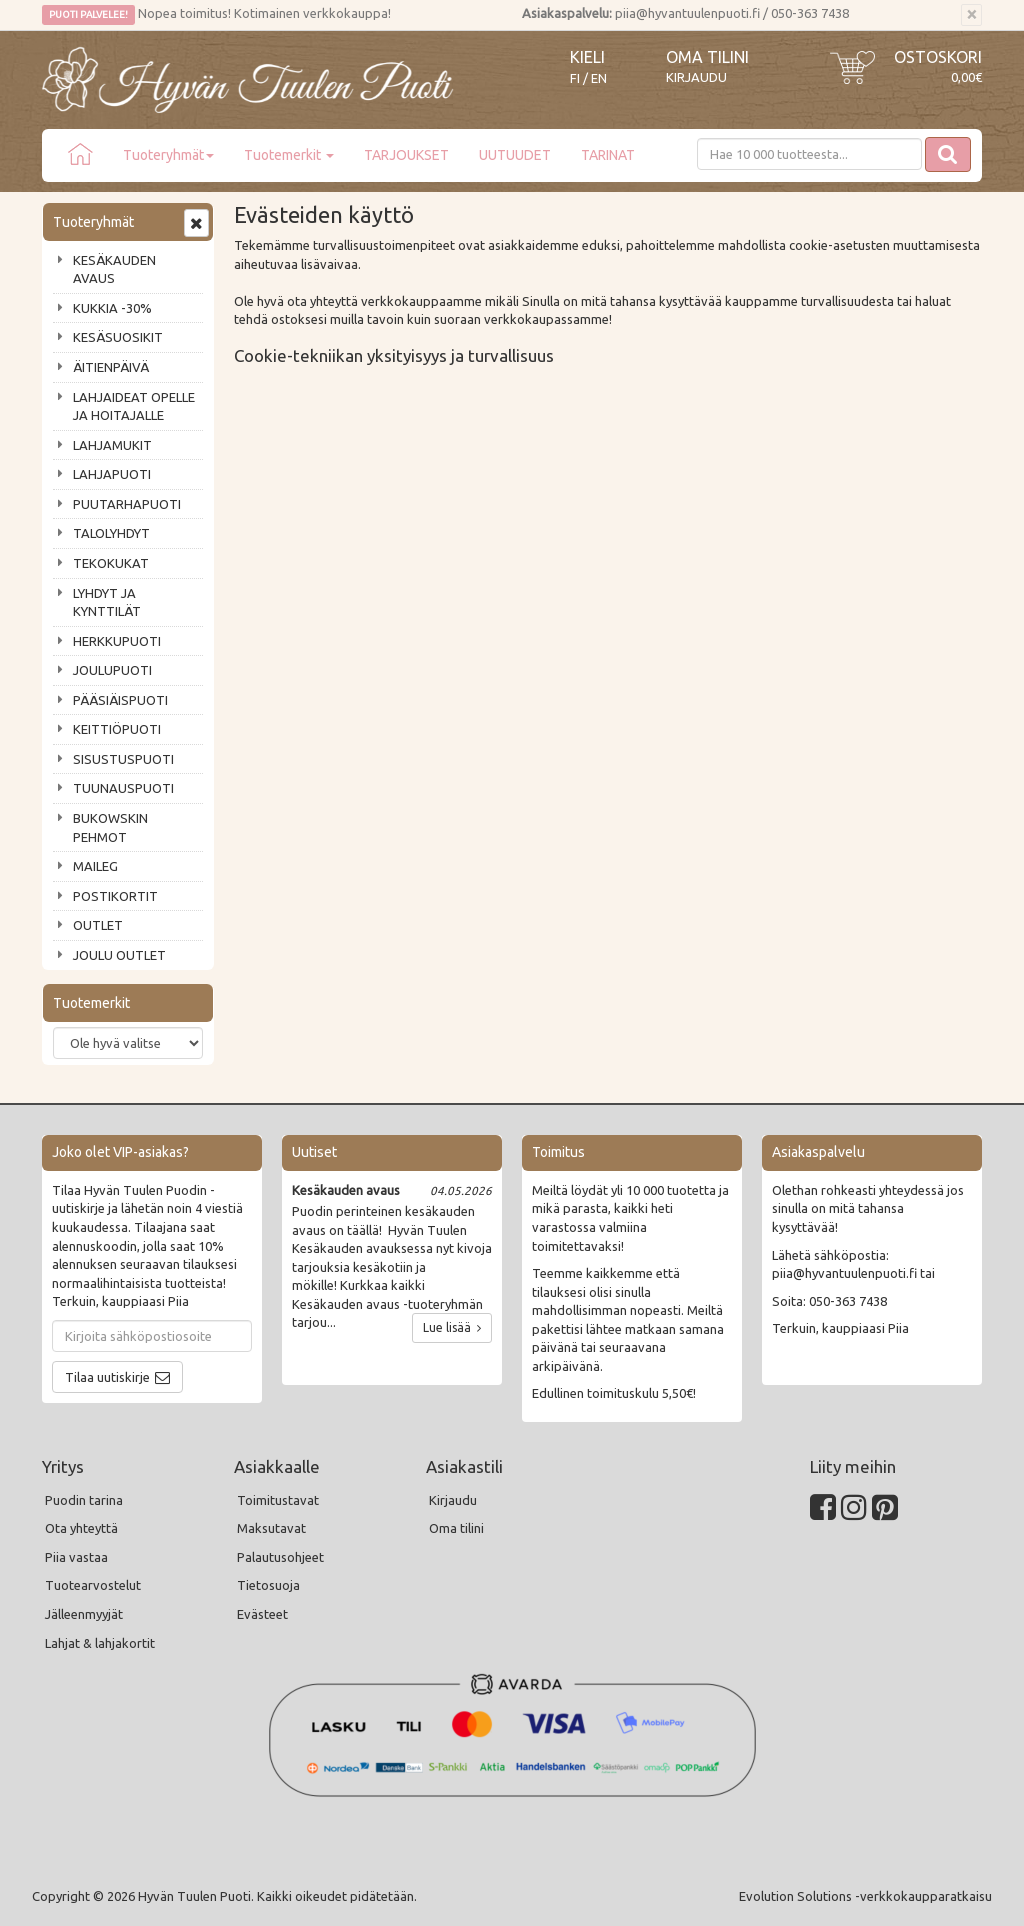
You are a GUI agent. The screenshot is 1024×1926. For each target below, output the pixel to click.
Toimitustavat (278, 1500)
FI (575, 78)
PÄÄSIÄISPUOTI (120, 700)
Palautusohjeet (280, 1557)
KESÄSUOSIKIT (118, 337)
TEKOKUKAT (111, 563)
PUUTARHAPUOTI (127, 504)
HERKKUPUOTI (117, 641)
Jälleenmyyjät (84, 1614)
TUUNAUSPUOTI (123, 788)
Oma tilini (707, 57)
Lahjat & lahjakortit (100, 1643)
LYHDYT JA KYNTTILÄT (107, 602)
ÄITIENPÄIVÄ (111, 367)
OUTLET (98, 925)
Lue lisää (452, 1327)
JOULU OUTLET (119, 955)
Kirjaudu (696, 77)
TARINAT (608, 155)
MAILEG (95, 866)
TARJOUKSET (406, 155)
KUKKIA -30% (112, 308)
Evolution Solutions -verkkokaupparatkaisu (865, 1896)
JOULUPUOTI (112, 670)
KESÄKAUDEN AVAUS (114, 269)
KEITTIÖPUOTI (117, 729)
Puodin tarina (84, 1500)
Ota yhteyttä (81, 1528)
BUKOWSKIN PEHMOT (110, 827)
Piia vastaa (76, 1557)
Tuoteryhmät (168, 155)
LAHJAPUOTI (112, 474)
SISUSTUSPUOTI (123, 759)
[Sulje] (971, 15)
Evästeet (262, 1614)
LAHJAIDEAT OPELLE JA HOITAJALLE (134, 406)
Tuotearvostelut (93, 1585)
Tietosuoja (268, 1585)
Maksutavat (271, 1528)
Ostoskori (938, 57)
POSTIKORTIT (115, 896)
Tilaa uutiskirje (107, 1377)
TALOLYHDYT (111, 533)
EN (599, 78)
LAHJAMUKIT (112, 445)
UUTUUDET (515, 155)
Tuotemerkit (289, 155)
